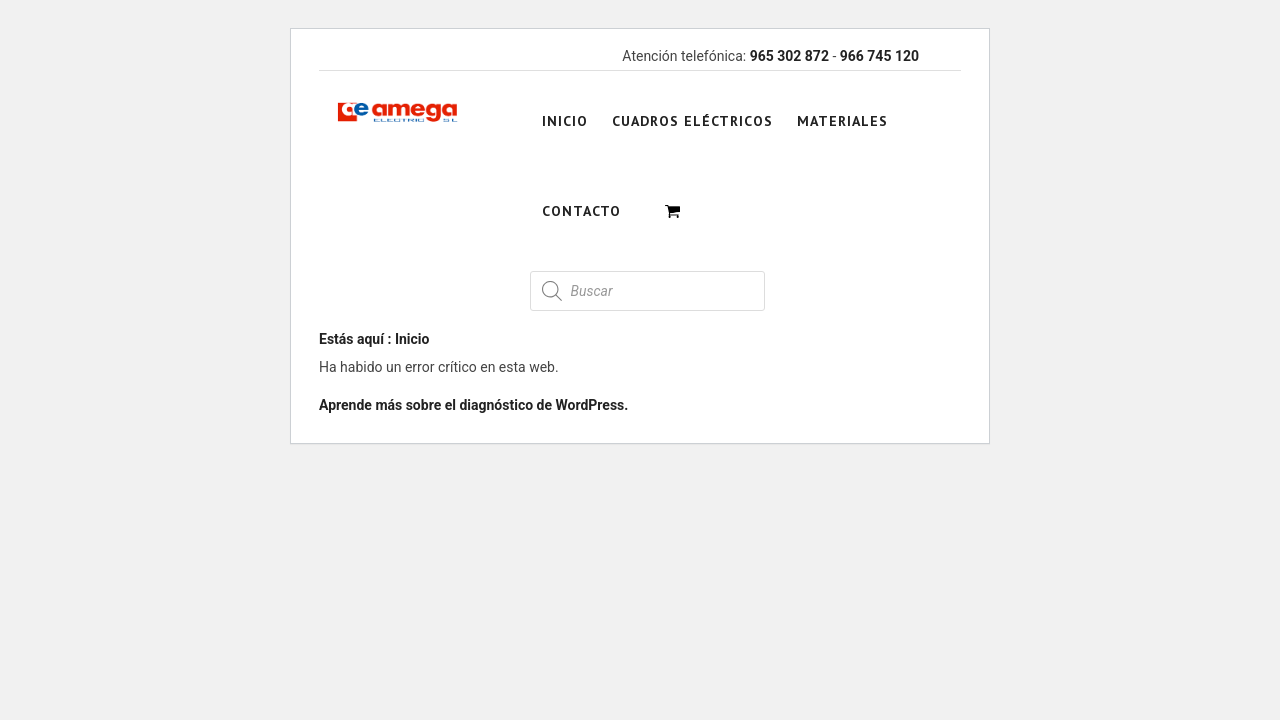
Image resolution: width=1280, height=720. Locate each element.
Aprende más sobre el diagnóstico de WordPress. (473, 405)
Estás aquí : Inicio (374, 339)
